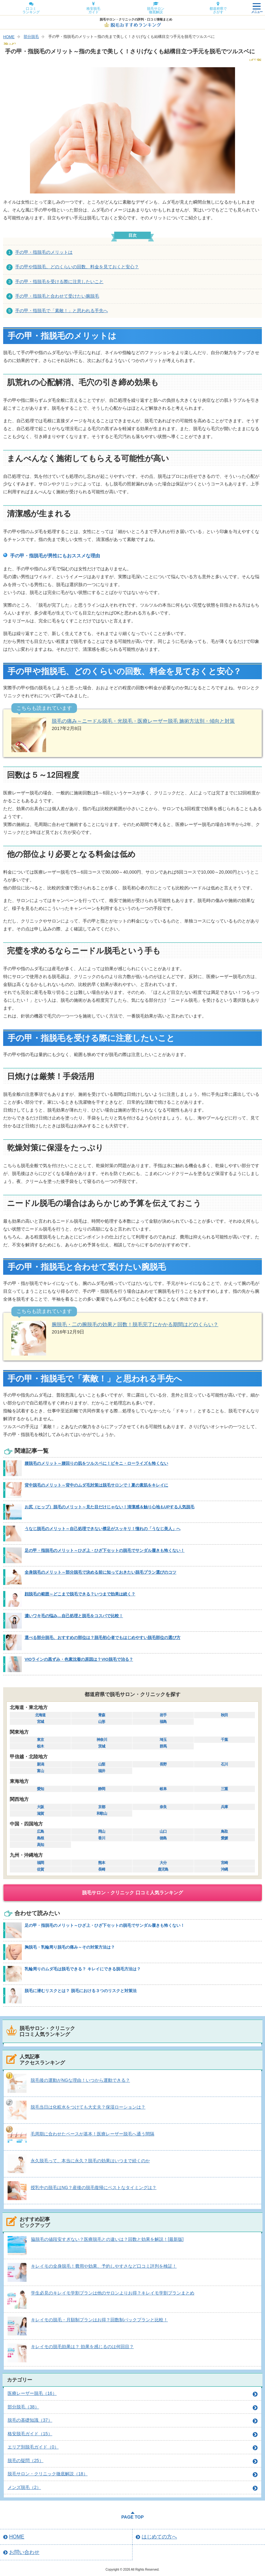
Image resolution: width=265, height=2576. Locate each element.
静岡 (101, 1789)
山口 (163, 1831)
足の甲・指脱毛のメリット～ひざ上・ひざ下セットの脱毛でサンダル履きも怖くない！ (105, 1550)
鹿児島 (163, 1869)
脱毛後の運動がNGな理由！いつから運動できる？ (80, 2080)
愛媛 (224, 1838)
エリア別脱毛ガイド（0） (33, 2446)
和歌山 (102, 1813)
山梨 (101, 1764)
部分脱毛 (31, 36)
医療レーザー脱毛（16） (32, 2393)
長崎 (101, 1869)
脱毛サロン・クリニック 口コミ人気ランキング (132, 1892)
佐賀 (40, 1869)
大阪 (40, 1807)
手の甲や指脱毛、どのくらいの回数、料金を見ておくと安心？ (77, 266)
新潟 (40, 1764)
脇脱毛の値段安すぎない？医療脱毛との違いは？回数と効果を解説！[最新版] (107, 2239)
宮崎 (224, 1863)
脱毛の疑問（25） (26, 2460)
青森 (101, 1715)
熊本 (101, 1863)
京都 (101, 1807)
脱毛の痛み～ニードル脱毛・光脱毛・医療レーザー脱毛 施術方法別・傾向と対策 (143, 721)
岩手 (163, 1715)
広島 (40, 1831)
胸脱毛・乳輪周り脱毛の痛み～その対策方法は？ (70, 1947)
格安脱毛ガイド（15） (30, 2433)
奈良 (163, 1807)
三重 (224, 1789)
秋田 (224, 1715)
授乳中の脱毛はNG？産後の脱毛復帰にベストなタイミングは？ (93, 2187)
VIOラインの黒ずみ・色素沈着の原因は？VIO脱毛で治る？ (79, 1659)
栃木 (40, 1746)
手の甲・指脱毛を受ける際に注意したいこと (59, 281)
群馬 (163, 1746)
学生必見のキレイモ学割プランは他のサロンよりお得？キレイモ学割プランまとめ (112, 2292)
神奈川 (102, 1739)
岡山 (101, 1831)
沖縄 (224, 1869)
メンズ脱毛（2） (24, 2487)
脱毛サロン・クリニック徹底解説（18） (48, 2473)
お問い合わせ (24, 2552)
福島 (163, 1721)
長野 (163, 1764)
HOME (9, 37)
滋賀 (40, 1813)
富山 (40, 1771)
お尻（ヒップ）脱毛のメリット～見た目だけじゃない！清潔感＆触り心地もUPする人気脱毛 (109, 1507)
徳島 (163, 1838)
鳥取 (224, 1831)
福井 (101, 1771)
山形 (101, 1721)
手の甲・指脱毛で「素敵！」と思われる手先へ (61, 310)
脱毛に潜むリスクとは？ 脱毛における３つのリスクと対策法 (81, 1990)
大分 (163, 1863)
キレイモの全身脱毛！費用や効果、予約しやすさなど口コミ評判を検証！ (104, 2266)
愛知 (40, 1789)
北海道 (40, 1715)
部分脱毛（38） (23, 2406)
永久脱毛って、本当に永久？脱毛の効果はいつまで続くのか (90, 2160)
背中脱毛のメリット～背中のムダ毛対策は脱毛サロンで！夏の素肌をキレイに (96, 1485)
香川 (101, 1838)
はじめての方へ (159, 2536)
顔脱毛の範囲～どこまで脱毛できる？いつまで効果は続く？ (80, 1594)
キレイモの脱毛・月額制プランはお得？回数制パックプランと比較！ (99, 2319)
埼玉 (163, 1739)
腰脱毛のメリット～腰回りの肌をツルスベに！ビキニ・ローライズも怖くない (96, 1463)
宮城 (40, 1721)
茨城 (101, 1746)
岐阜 (163, 1789)
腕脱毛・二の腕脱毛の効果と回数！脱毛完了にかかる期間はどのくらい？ (135, 1324)
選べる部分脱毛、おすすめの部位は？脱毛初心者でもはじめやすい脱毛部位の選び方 (102, 1637)
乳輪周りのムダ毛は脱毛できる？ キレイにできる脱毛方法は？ (83, 1969)
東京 (40, 1739)
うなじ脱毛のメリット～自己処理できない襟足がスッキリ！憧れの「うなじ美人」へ (102, 1528)
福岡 (40, 1863)
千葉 (224, 1739)
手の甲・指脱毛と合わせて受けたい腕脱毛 (57, 296)
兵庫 (224, 1807)
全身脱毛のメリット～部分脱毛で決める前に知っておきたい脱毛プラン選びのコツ (100, 1572)
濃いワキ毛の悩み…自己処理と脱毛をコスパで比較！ (74, 1615)
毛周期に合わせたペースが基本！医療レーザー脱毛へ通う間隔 (92, 2133)
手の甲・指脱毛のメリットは (44, 252)
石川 (224, 1764)
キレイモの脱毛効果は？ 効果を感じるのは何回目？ (82, 2346)
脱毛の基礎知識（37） (30, 2420)
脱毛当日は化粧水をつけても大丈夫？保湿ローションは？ (88, 2107)
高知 (40, 1845)
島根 (40, 1838)
